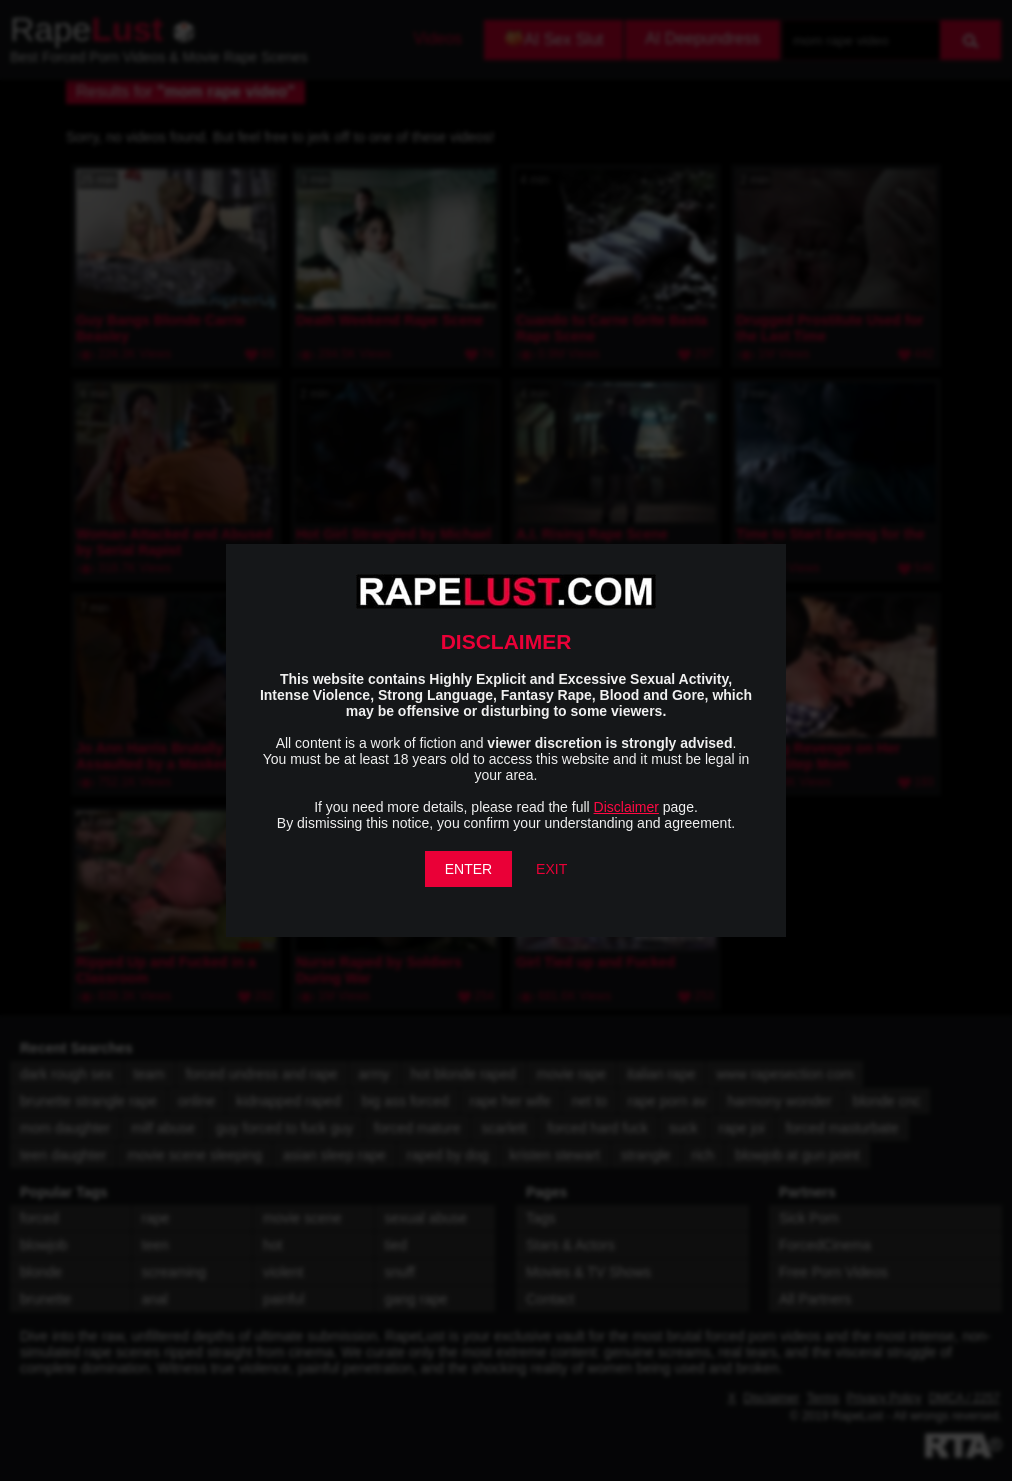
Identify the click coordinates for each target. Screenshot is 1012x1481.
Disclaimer (626, 807)
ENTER (468, 869)
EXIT (551, 869)
